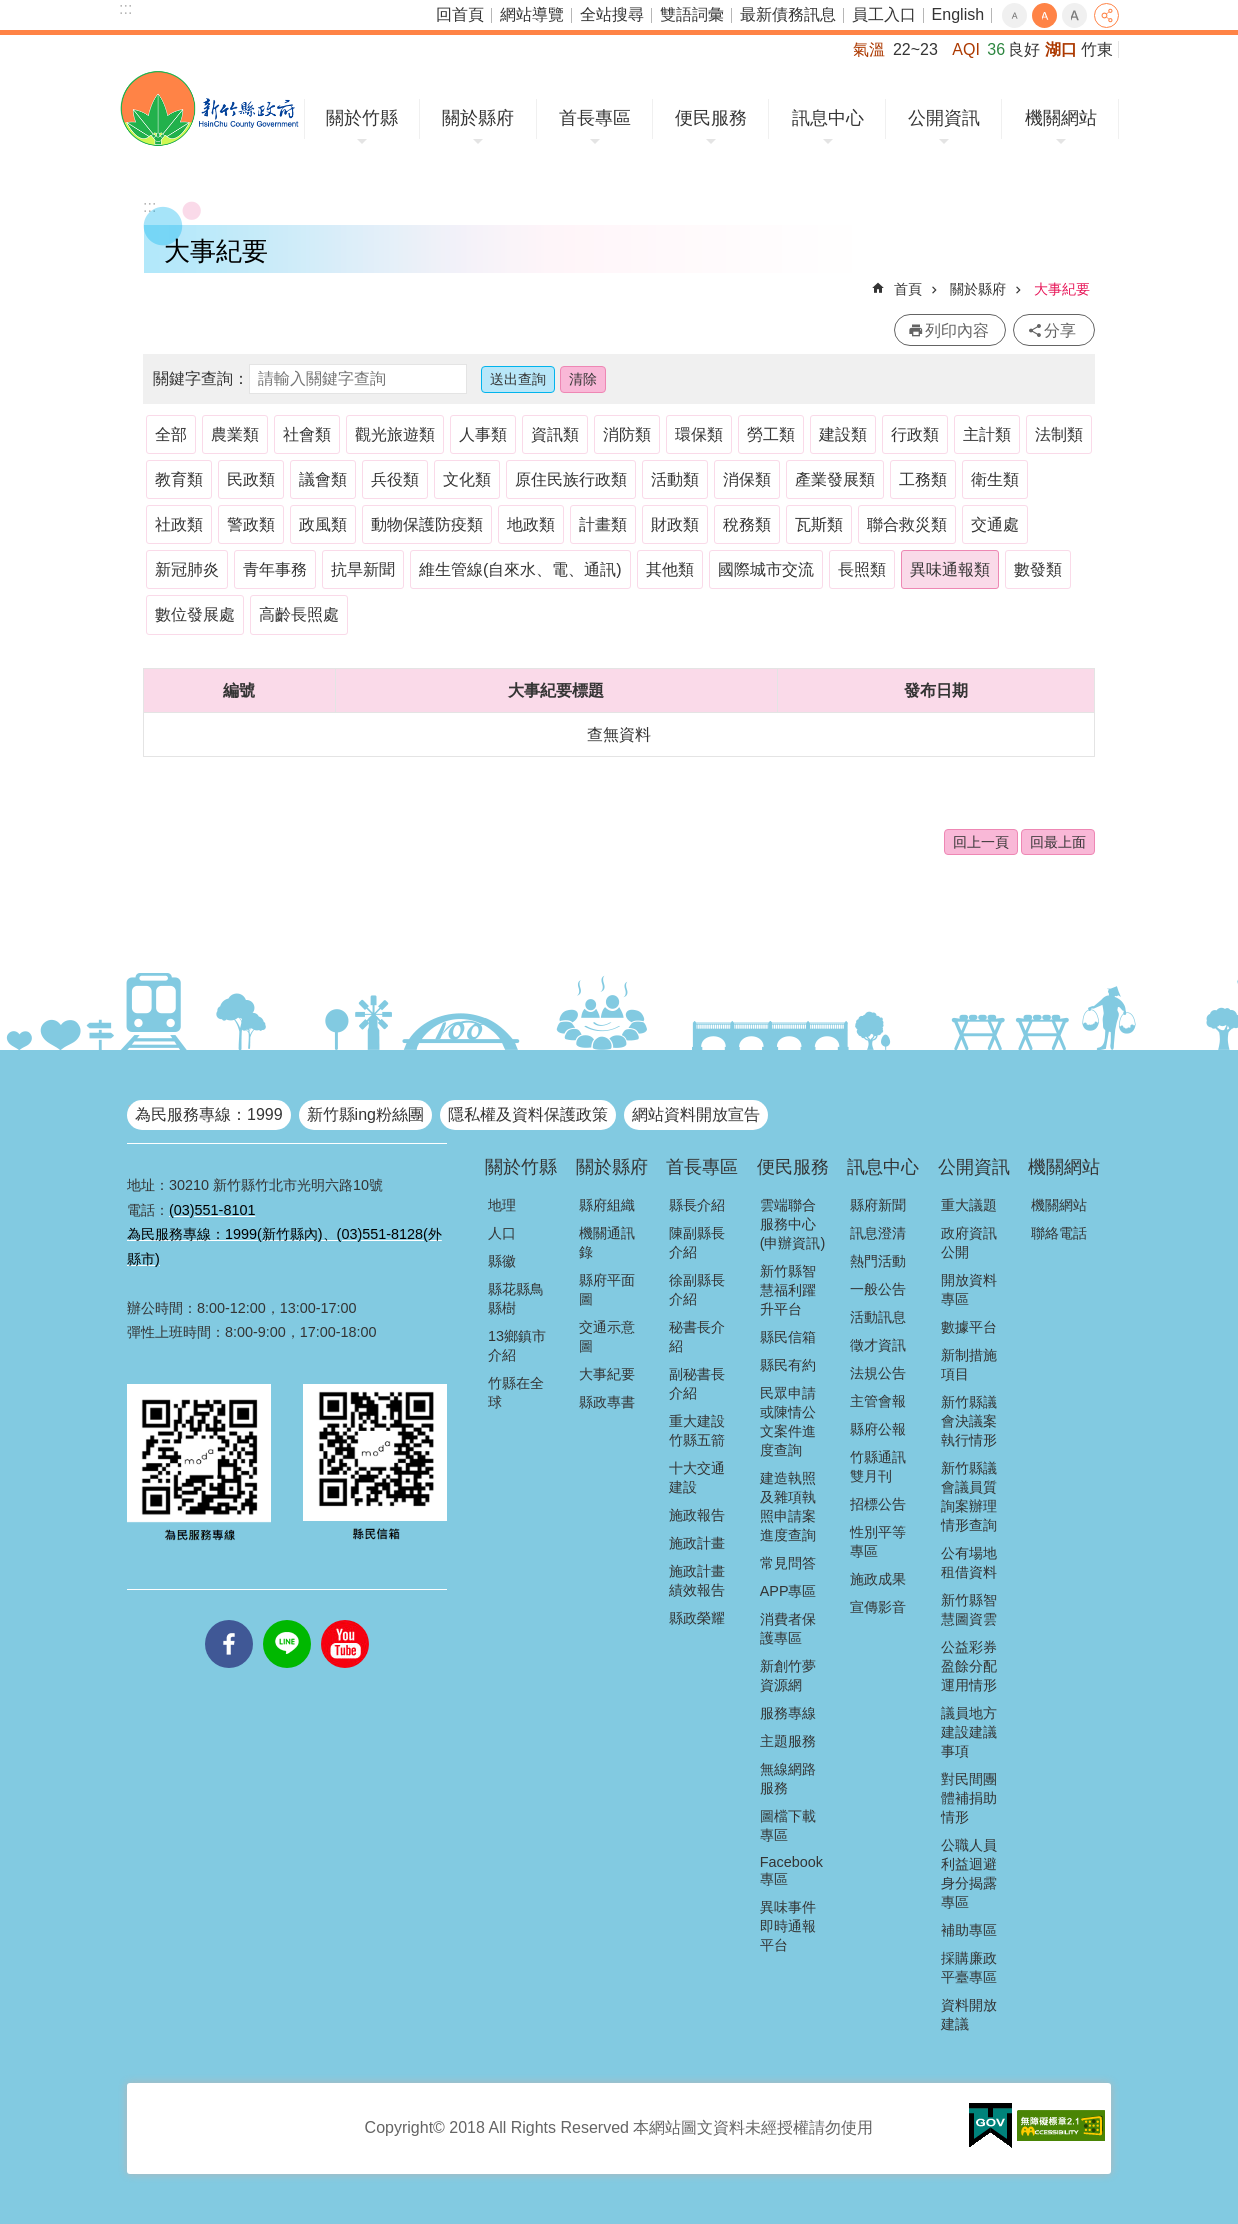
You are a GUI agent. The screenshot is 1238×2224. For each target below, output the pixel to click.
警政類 (251, 524)
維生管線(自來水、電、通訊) (520, 569)
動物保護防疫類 (427, 524)
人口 (502, 1233)
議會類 (323, 479)
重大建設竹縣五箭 (697, 1430)
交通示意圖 (607, 1336)
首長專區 (595, 118)
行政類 (915, 434)
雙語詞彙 (692, 14)
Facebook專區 (791, 1870)
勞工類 (771, 434)
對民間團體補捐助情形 (969, 1798)
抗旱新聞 (363, 569)
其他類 (670, 569)
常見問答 (788, 1563)
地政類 (531, 524)
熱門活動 (878, 1261)
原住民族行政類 (571, 479)
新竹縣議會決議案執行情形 (969, 1421)
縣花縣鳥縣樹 (516, 1298)
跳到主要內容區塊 (10, 10)
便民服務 (711, 118)
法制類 (1059, 434)
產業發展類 (835, 479)
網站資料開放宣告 (696, 1114)
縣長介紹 (697, 1205)
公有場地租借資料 (969, 1562)
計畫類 (603, 524)
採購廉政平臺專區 (969, 1967)
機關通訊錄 (607, 1242)
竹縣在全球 (516, 1392)
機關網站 (1061, 118)
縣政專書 (607, 1402)
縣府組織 (607, 1205)
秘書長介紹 (697, 1336)
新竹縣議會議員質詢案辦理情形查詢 (969, 1496)
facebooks (229, 1620)
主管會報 (878, 1401)
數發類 (1038, 569)
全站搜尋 (612, 14)
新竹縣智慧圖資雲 (969, 1609)
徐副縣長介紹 (697, 1289)
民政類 (251, 479)
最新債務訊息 (788, 14)
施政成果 (878, 1579)
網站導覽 (532, 14)
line (287, 1620)
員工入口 (884, 14)
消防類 (627, 434)
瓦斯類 (819, 524)
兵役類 (395, 479)
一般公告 (878, 1289)
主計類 (987, 434)
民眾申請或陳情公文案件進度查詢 (788, 1421)
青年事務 (275, 569)
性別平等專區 (878, 1541)
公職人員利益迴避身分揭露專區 (969, 1873)
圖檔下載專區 (788, 1825)
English (958, 14)
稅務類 (747, 524)
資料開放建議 (969, 2014)
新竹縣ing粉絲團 (365, 1114)
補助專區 (969, 1930)
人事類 (483, 434)
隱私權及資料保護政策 (528, 1114)
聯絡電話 (1059, 1233)
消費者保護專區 (788, 1628)
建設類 (843, 434)
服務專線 (788, 1713)
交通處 (995, 524)
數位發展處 (195, 614)
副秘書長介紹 (697, 1383)
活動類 (675, 479)
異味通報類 (950, 569)
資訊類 (555, 434)
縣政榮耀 (697, 1618)
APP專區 (788, 1591)
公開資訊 (944, 118)
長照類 (862, 569)
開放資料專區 (969, 1289)
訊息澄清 (878, 1233)
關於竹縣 (362, 118)
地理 (502, 1205)
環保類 (699, 434)
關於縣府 (478, 118)
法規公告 (878, 1373)
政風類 (323, 524)
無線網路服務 (788, 1778)
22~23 (915, 49)
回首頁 (460, 14)
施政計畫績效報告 (697, 1580)
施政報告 (697, 1515)
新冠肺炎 (187, 569)
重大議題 (969, 1205)
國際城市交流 (766, 569)
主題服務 (788, 1741)
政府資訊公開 (969, 1242)
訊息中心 (828, 118)
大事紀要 (1062, 289)
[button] (990, 2126)
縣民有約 (788, 1365)
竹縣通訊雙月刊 (878, 1466)
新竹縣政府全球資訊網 (209, 108)
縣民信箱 (788, 1337)
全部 (171, 434)
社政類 (179, 524)
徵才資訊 (878, 1345)
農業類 (235, 434)
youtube (345, 1620)
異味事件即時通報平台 (788, 1926)
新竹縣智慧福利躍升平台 (788, 1290)
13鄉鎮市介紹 (517, 1345)
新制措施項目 (969, 1364)
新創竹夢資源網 (788, 1675)
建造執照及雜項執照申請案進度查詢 (788, 1506)
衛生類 (995, 479)
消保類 (747, 479)
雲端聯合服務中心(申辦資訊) (793, 1224)
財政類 (675, 524)
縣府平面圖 (607, 1289)
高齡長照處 (299, 614)
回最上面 (1058, 842)
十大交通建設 (697, 1477)
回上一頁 (981, 842)
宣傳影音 (878, 1607)
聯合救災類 (907, 524)
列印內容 (957, 330)
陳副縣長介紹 (697, 1242)
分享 (1106, 15)
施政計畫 (697, 1543)
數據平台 (969, 1327)
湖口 (1061, 49)
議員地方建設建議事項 (969, 1732)
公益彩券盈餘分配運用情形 (969, 1666)
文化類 (467, 479)
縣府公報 (878, 1429)
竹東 (1097, 49)
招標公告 (878, 1504)
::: (125, 8)
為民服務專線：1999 (209, 1114)
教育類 (179, 479)
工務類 (923, 479)
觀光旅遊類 (395, 434)
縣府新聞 (878, 1205)
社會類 (307, 434)
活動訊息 (878, 1317)
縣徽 (502, 1261)
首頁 (908, 289)
